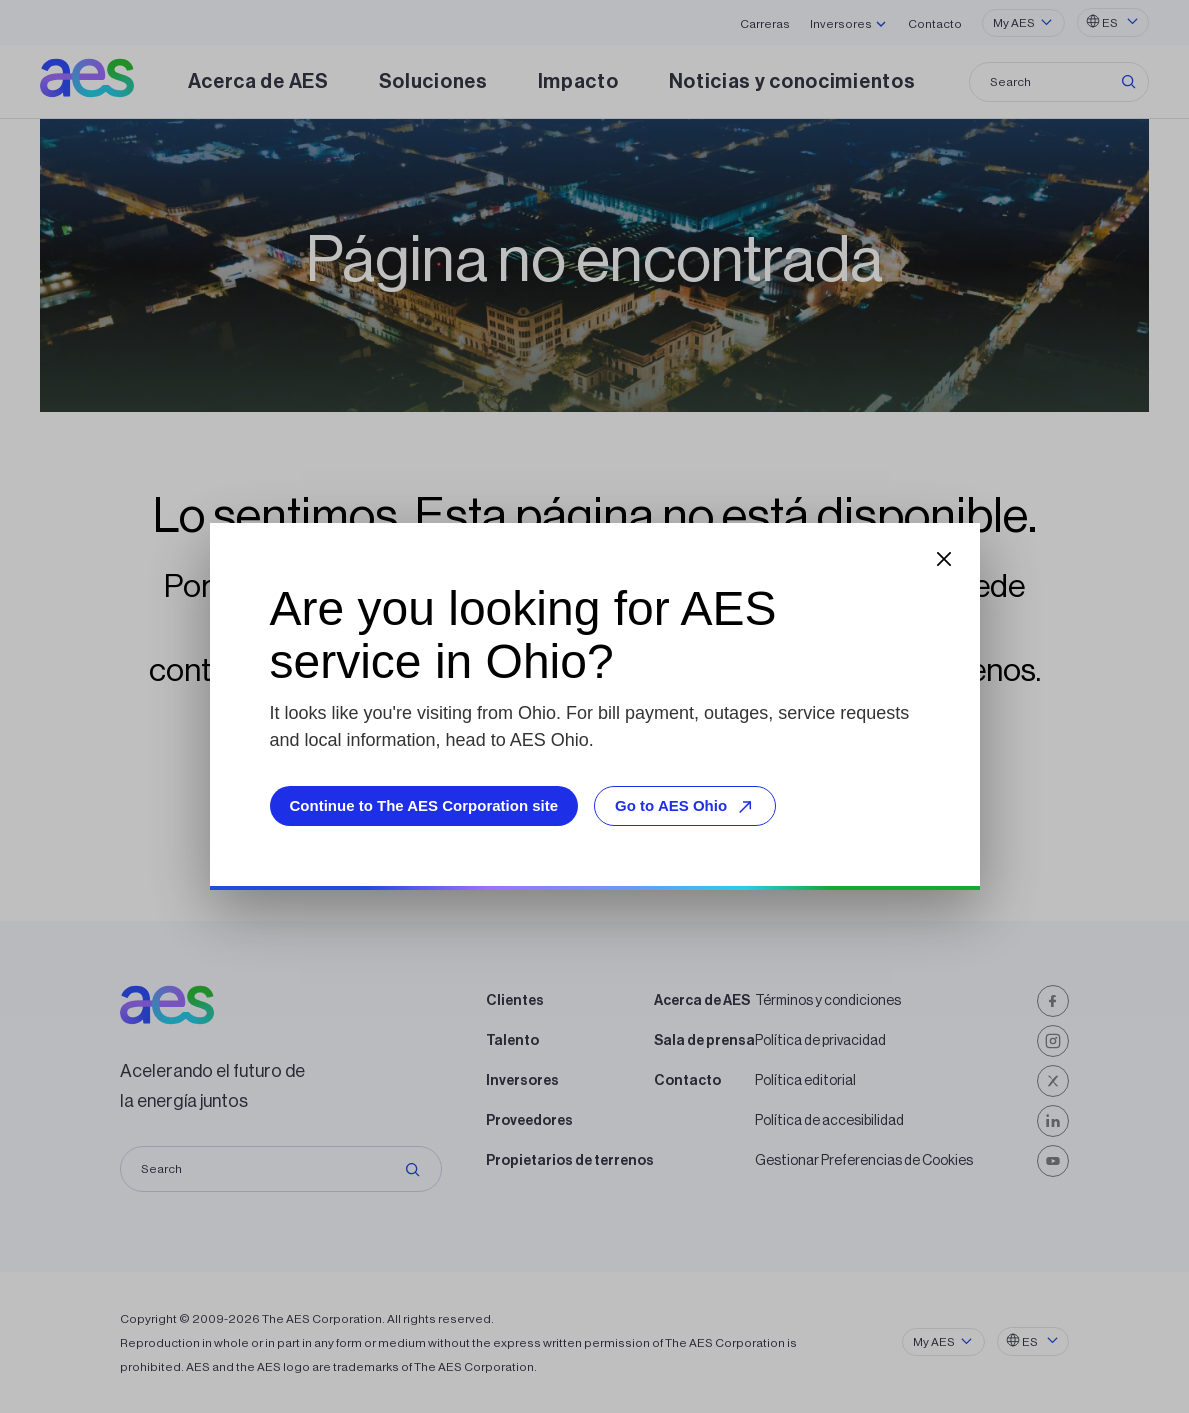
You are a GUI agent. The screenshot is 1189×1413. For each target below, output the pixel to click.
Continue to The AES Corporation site (424, 805)
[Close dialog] (944, 559)
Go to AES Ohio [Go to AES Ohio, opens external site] (687, 806)
